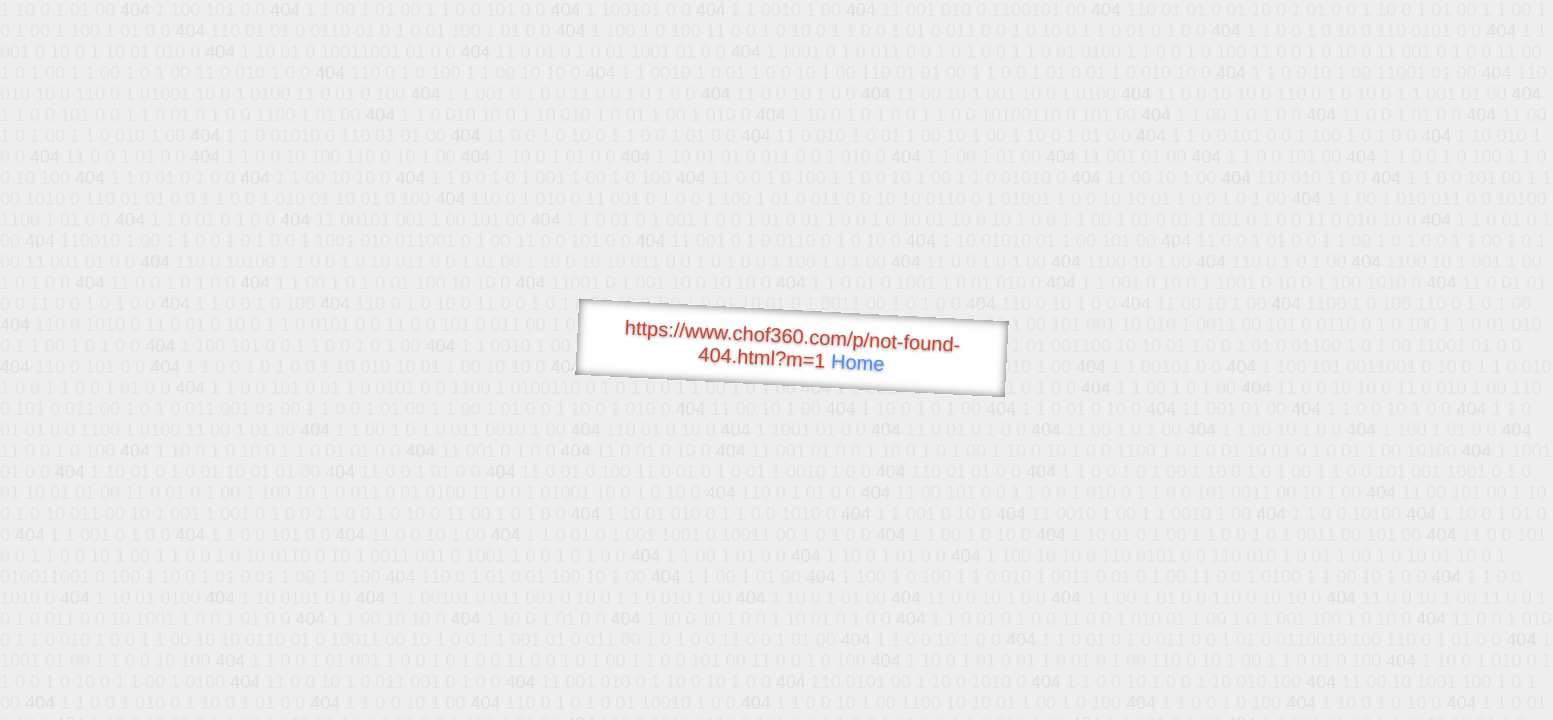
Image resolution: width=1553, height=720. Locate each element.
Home (857, 362)
